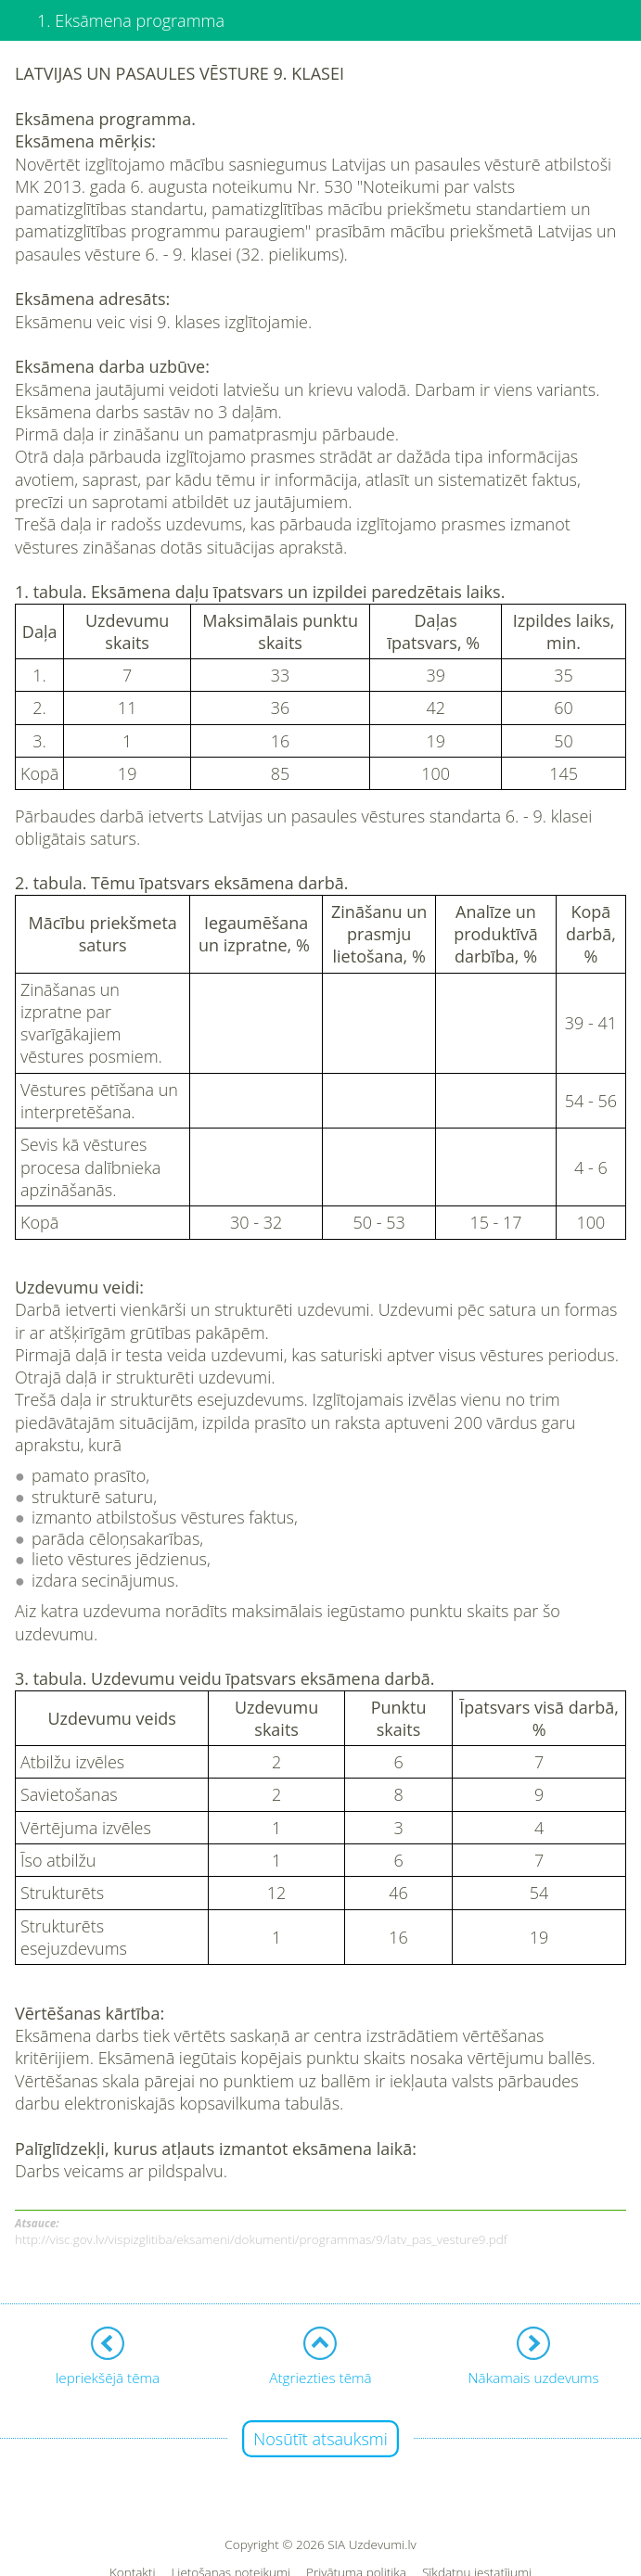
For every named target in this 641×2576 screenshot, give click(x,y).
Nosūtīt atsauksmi (320, 2439)
